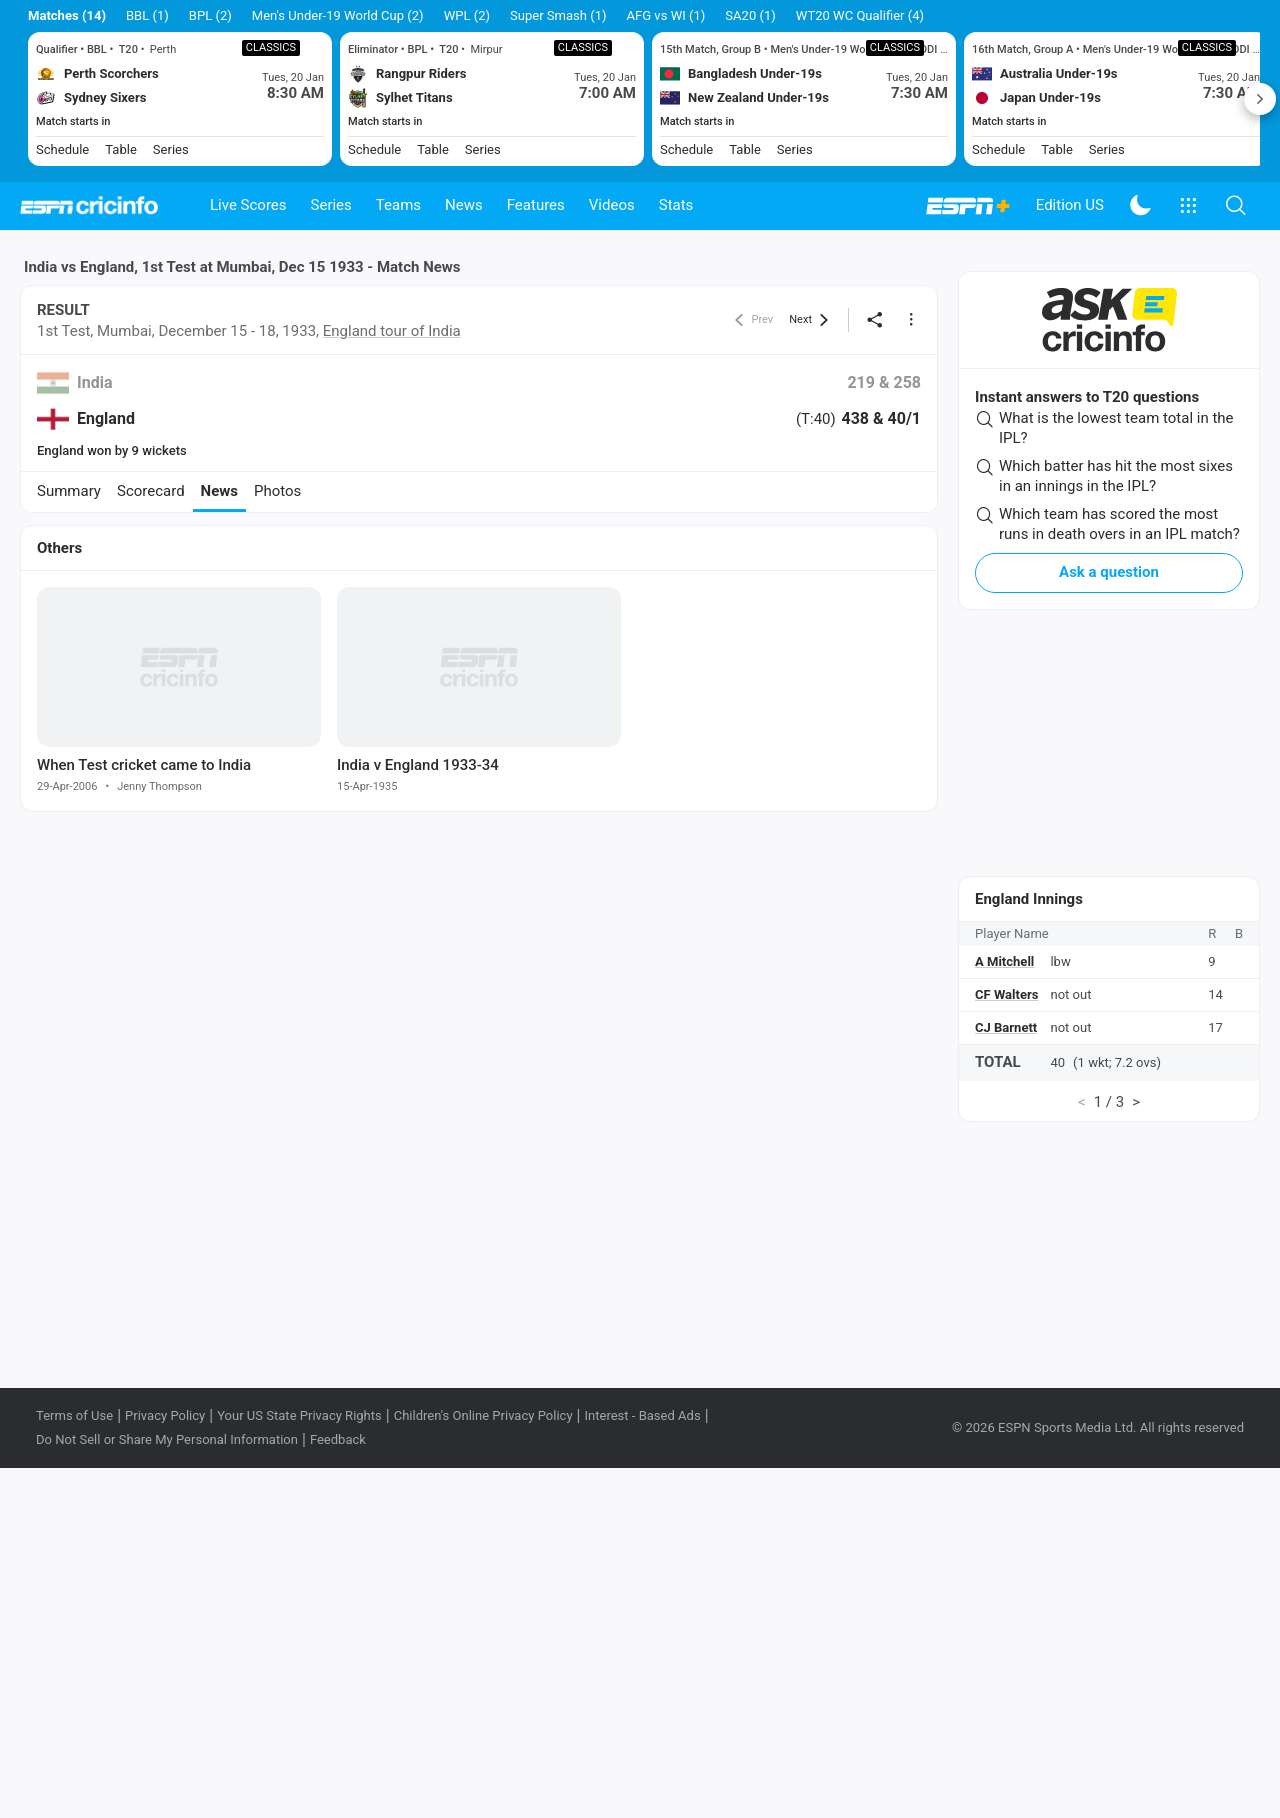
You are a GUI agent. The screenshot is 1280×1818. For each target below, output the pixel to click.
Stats (676, 205)
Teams (398, 205)
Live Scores (248, 205)
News (464, 205)
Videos (612, 205)
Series (331, 205)
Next (1260, 99)
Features (536, 205)
